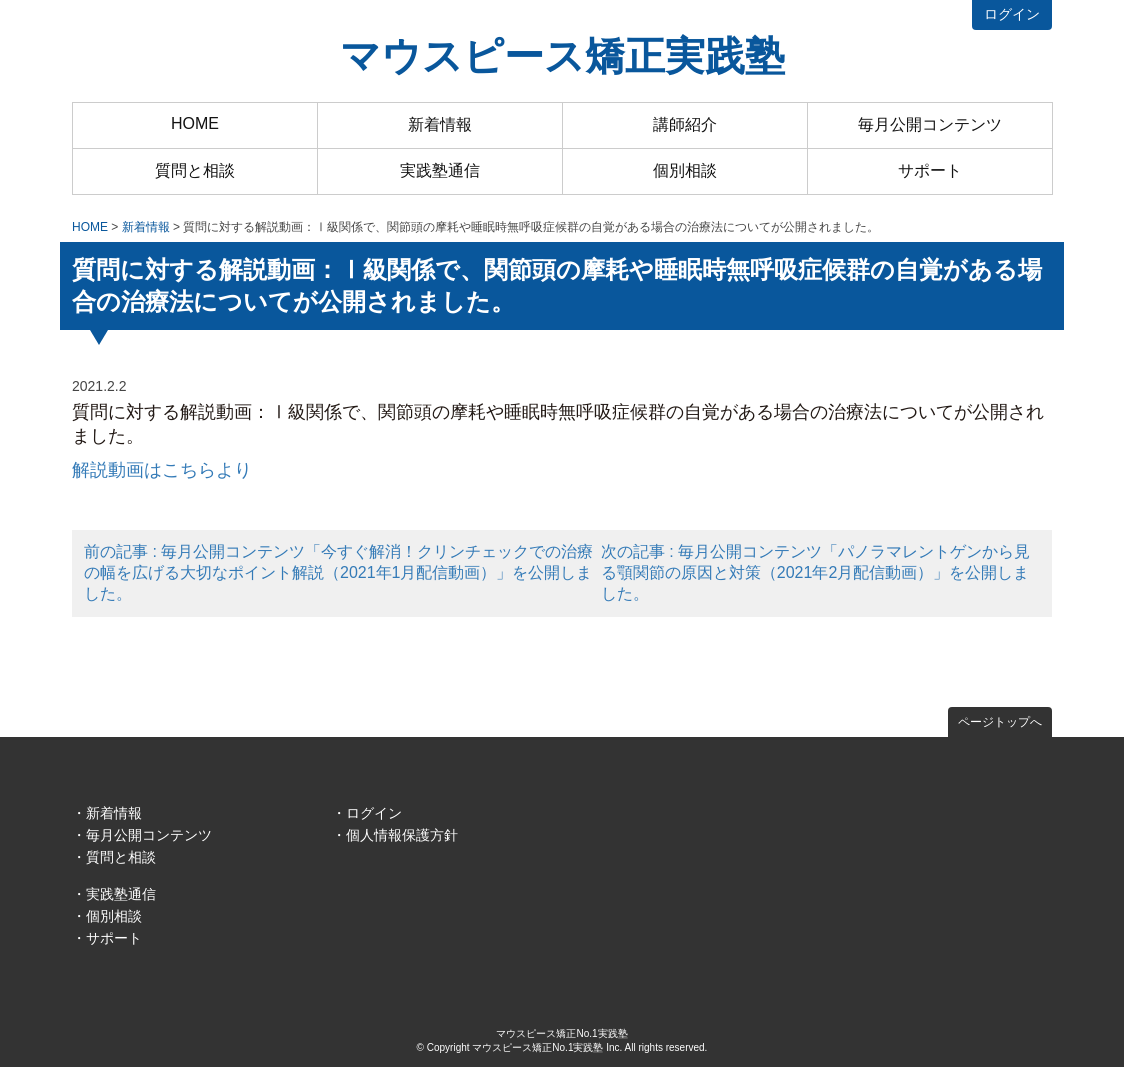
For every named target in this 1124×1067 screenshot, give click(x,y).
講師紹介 (685, 124)
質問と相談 (195, 170)
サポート (930, 170)
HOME (195, 123)
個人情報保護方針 (402, 835)
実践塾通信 (440, 170)
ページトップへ (1000, 722)
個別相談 (685, 170)
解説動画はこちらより (162, 470)
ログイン (1012, 14)
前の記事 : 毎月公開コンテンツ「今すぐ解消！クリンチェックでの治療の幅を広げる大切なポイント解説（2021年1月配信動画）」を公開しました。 (338, 572)
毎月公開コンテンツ (930, 124)
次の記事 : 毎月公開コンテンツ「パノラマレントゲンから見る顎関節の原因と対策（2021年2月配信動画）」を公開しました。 (815, 572)
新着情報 (440, 124)
